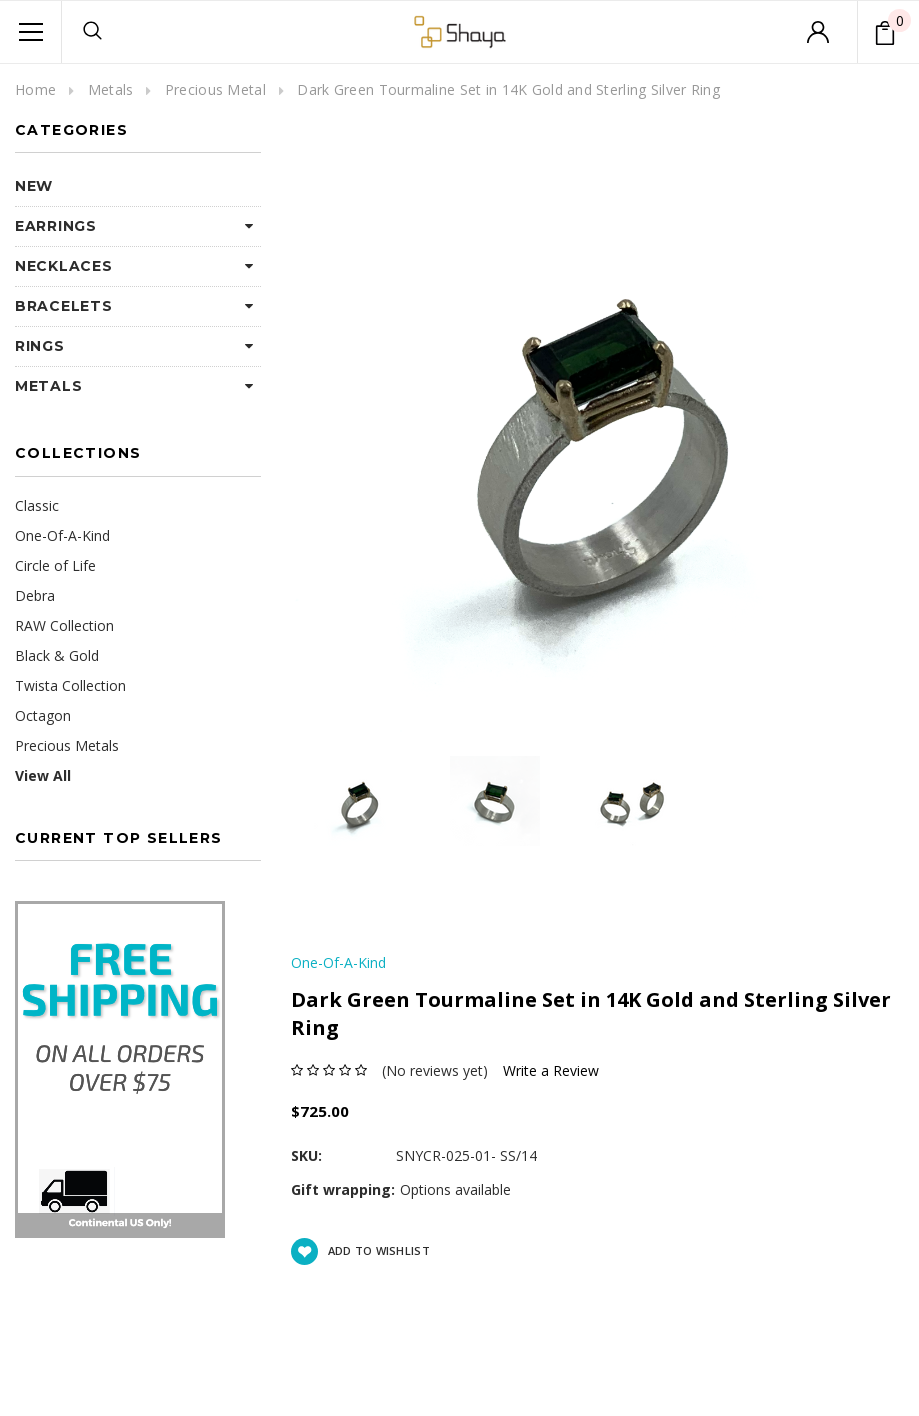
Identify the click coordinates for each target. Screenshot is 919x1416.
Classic (37, 505)
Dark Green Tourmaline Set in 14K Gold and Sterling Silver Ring (508, 89)
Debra (35, 595)
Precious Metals (67, 745)
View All (43, 775)
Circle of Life (55, 565)
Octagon (43, 715)
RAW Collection (64, 625)
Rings (40, 346)
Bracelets (63, 306)
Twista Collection (70, 685)
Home (35, 89)
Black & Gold (57, 655)
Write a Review (551, 1070)
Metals (111, 89)
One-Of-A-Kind (62, 535)
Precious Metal (215, 89)
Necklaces (63, 266)
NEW (34, 186)
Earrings (56, 226)
